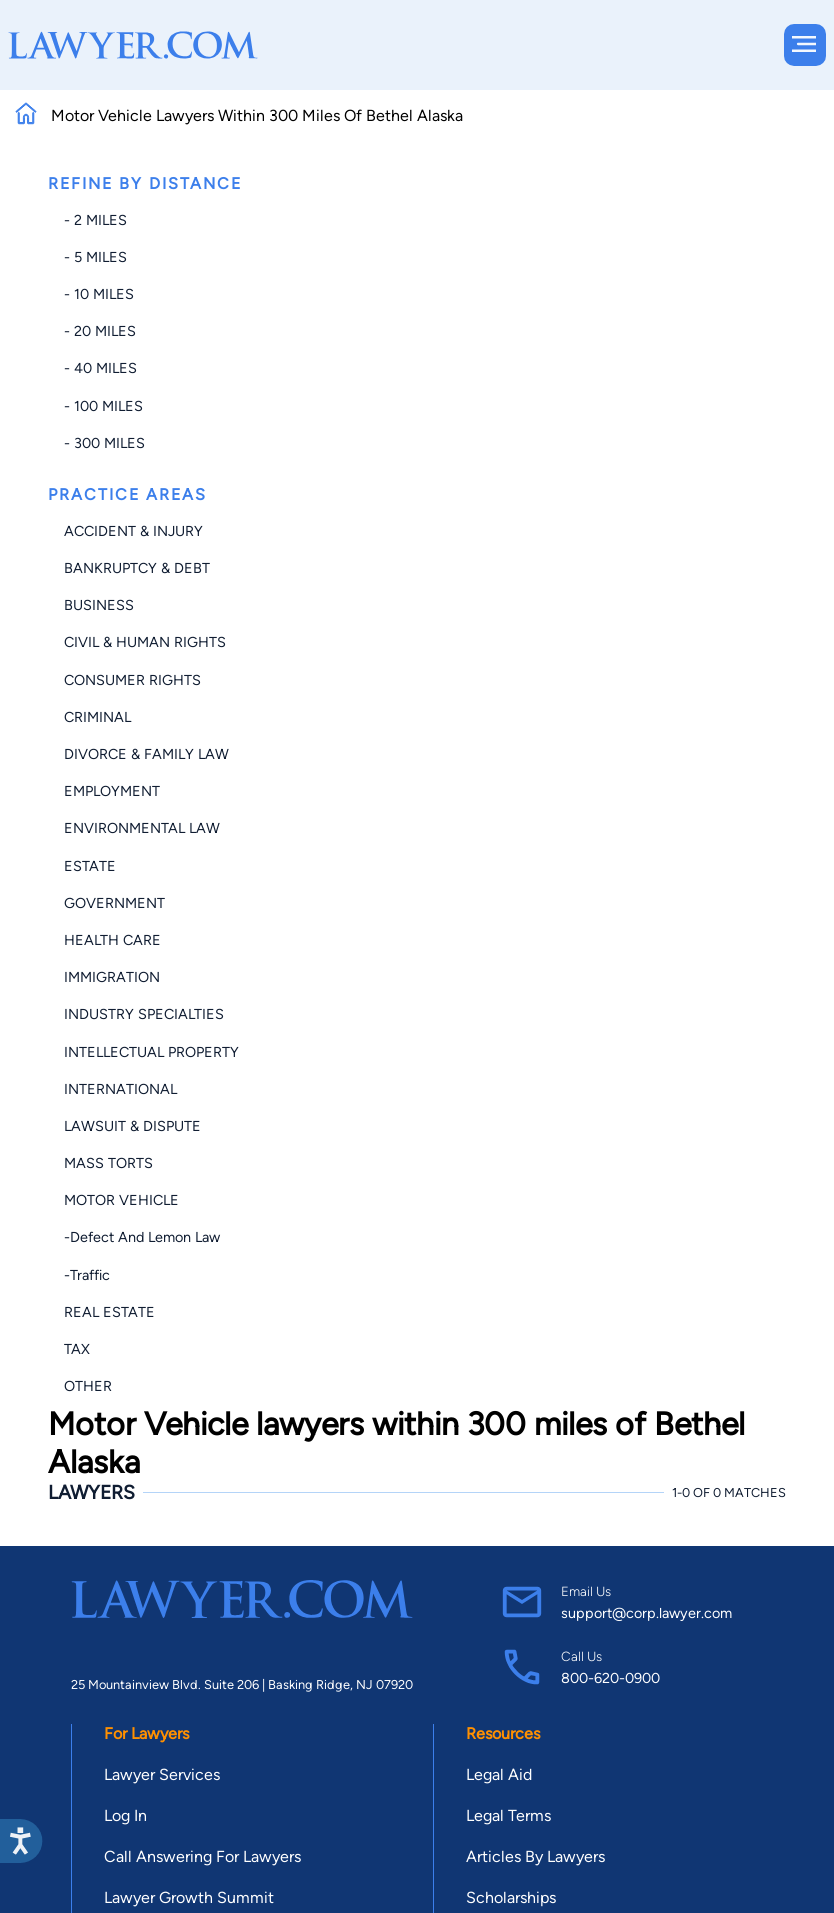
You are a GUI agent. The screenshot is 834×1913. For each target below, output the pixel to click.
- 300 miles (104, 443)
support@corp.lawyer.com (646, 1613)
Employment (112, 791)
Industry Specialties (144, 1014)
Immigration (112, 977)
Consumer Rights (132, 680)
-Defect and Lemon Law (142, 1237)
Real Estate (109, 1312)
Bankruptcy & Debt (137, 568)
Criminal (97, 717)
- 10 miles (99, 294)
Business (99, 605)
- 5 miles (95, 257)
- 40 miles (100, 368)
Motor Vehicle (121, 1200)
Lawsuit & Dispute (132, 1126)
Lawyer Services (162, 1774)
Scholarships (511, 1897)
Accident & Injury (133, 531)
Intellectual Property (151, 1052)
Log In (125, 1815)
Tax (77, 1349)
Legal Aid (499, 1774)
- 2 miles (95, 220)
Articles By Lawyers (535, 1856)
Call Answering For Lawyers (202, 1856)
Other (88, 1386)
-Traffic (87, 1275)
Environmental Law (142, 828)
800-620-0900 (610, 1678)
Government (114, 903)
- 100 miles (103, 406)
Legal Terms (508, 1815)
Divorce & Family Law (146, 754)
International (120, 1089)
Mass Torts (108, 1163)
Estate (90, 866)
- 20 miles (100, 331)
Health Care (112, 940)
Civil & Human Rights (145, 642)
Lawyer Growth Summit (189, 1897)
